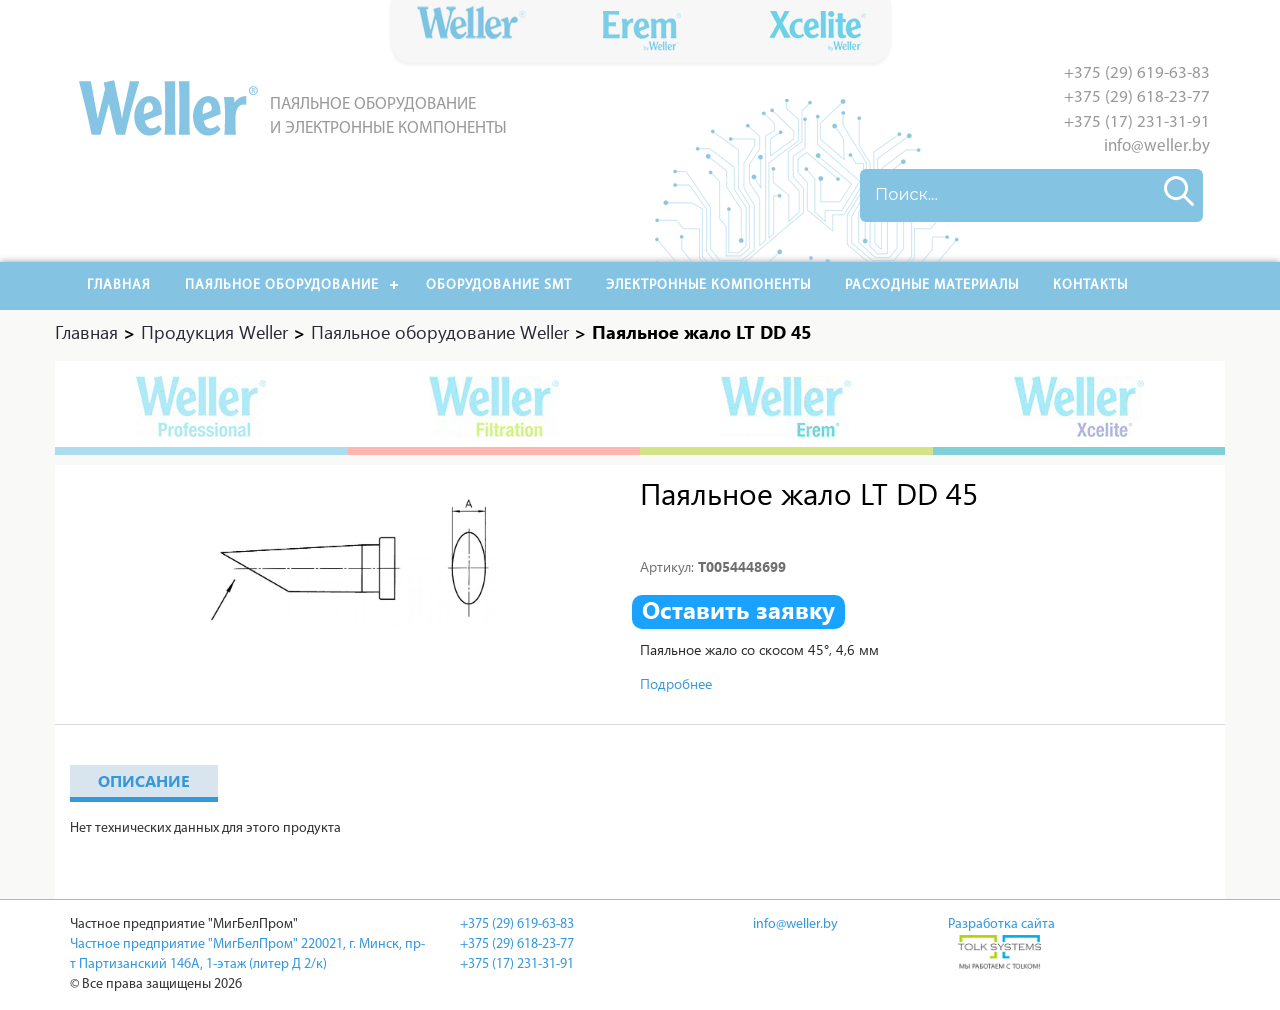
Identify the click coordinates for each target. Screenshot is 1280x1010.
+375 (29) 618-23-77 (1137, 97)
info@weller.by (1157, 146)
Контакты (1090, 285)
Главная (119, 285)
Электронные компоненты (708, 285)
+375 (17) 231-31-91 (1137, 122)
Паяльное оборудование (282, 285)
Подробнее (676, 683)
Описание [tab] (144, 780)
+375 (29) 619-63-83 (1137, 73)
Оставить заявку (738, 610)
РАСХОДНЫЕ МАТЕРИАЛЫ (932, 285)
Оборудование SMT (499, 285)
